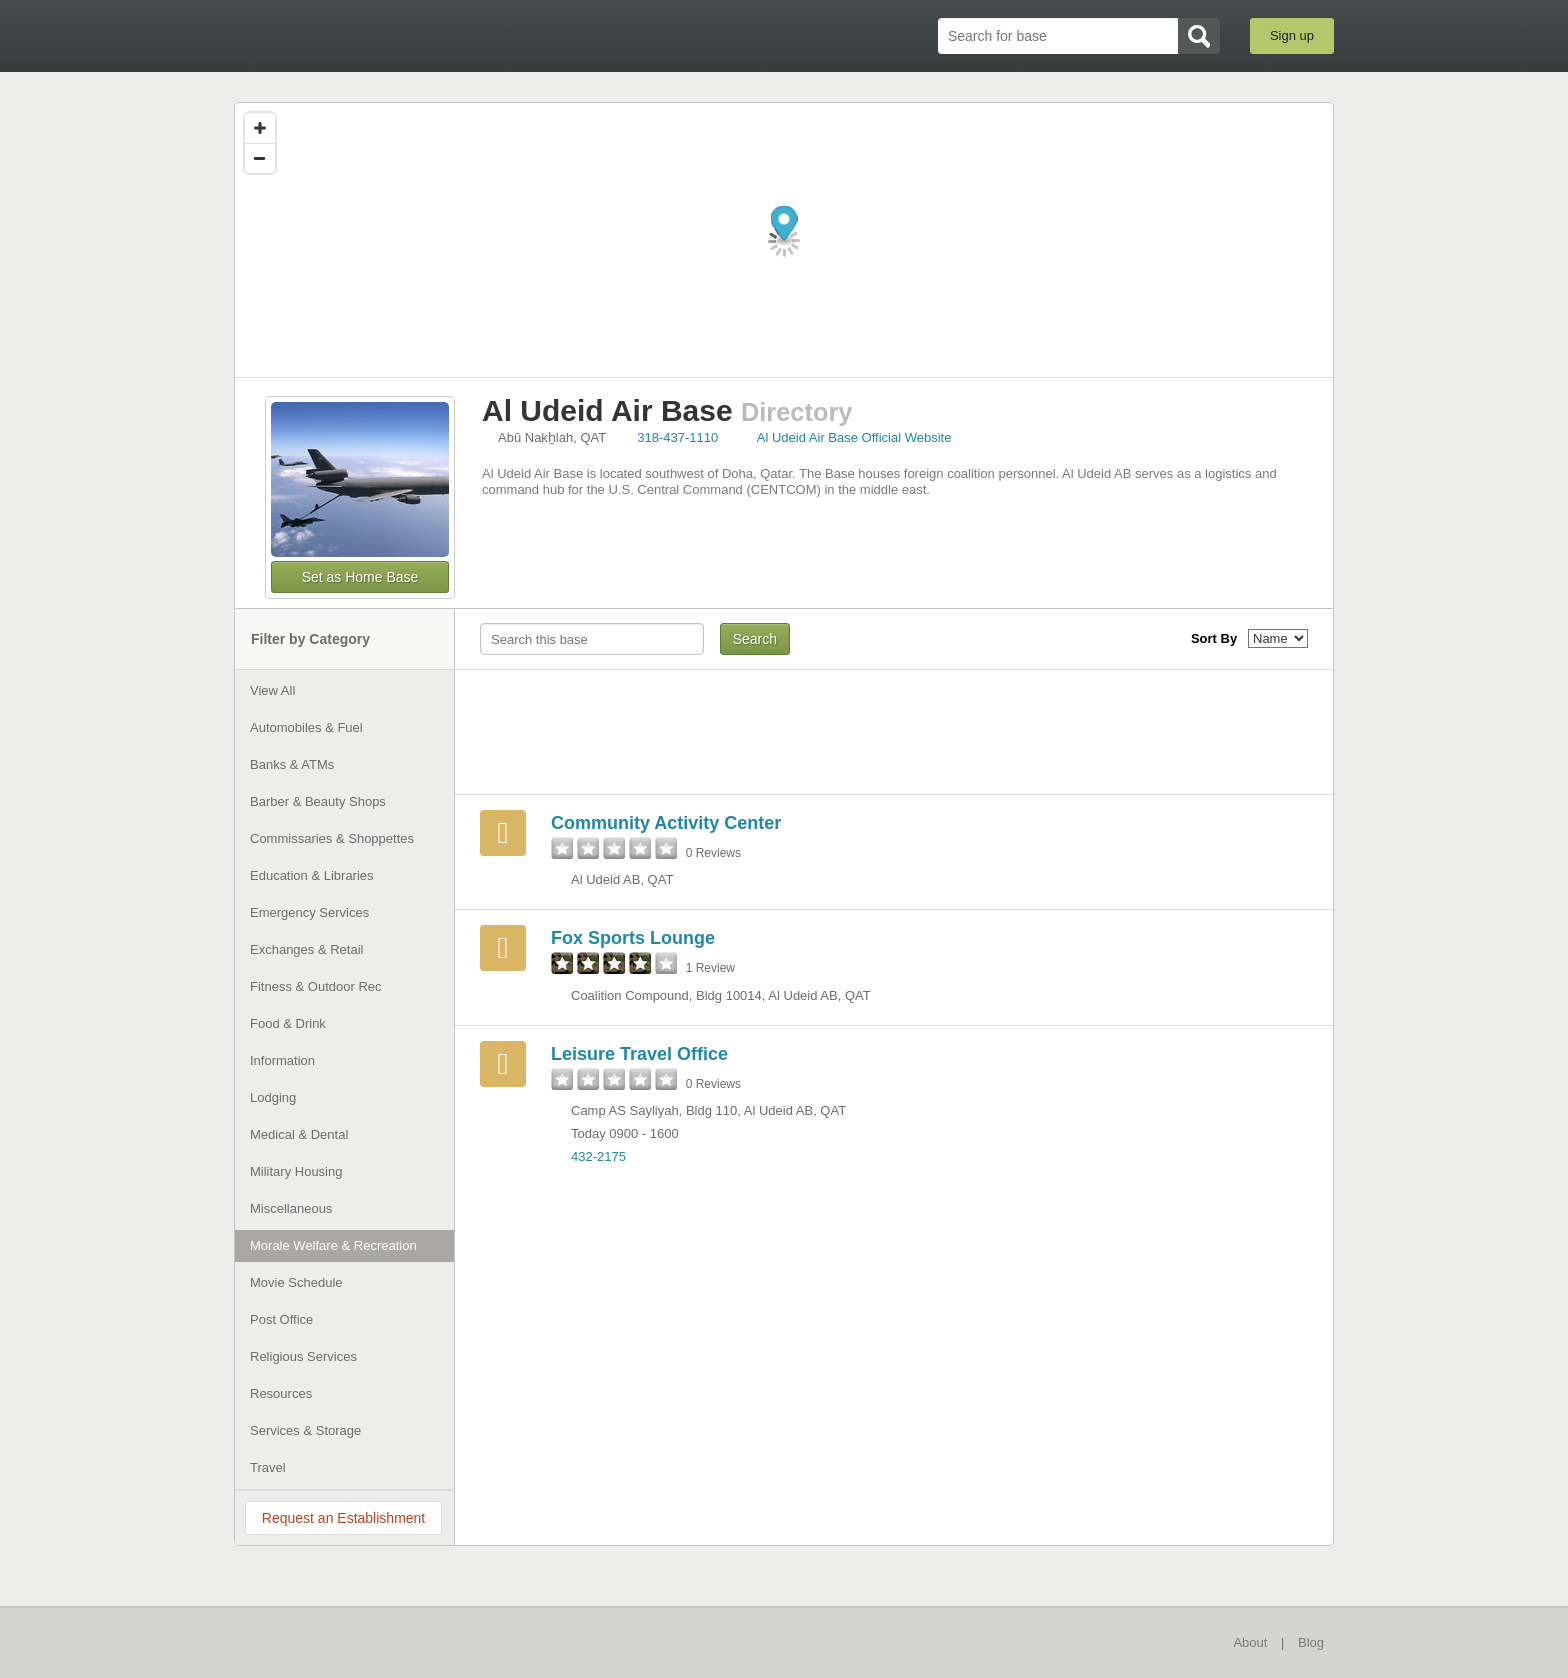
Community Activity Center (666, 823)
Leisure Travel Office (639, 1054)
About (1250, 1642)
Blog (1311, 1642)
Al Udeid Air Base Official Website (854, 437)
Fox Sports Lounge (633, 938)
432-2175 (598, 1156)
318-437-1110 (677, 437)
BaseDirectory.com (380, 35)
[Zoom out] (260, 158)
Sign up (1292, 35)
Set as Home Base (360, 577)
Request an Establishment (343, 1518)
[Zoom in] (260, 128)
